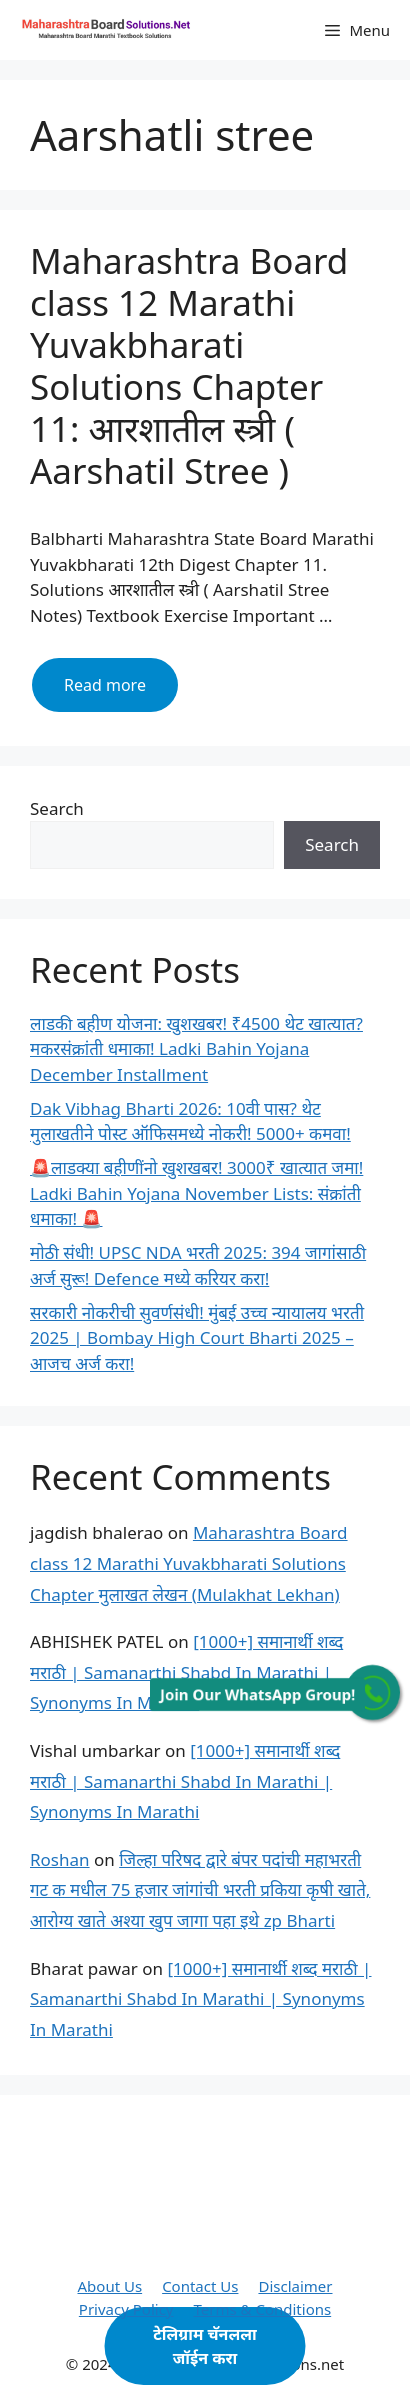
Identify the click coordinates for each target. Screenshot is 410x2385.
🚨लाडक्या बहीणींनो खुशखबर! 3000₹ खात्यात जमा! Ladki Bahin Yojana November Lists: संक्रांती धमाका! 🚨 (196, 1193)
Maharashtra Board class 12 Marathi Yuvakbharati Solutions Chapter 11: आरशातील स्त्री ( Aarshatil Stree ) (189, 365)
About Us (110, 2286)
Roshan (60, 1859)
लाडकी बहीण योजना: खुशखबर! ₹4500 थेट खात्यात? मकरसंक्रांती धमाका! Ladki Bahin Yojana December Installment (196, 1049)
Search (57, 808)
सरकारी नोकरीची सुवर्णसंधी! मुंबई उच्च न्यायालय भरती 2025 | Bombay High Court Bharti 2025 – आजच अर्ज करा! (197, 1338)
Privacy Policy (126, 2309)
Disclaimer (295, 2286)
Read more (121, 692)
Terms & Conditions (263, 2309)
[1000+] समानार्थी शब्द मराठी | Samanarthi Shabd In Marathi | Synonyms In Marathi (186, 1672)
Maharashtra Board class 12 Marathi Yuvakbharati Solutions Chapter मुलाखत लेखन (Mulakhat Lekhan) (189, 1563)
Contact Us (200, 2286)
